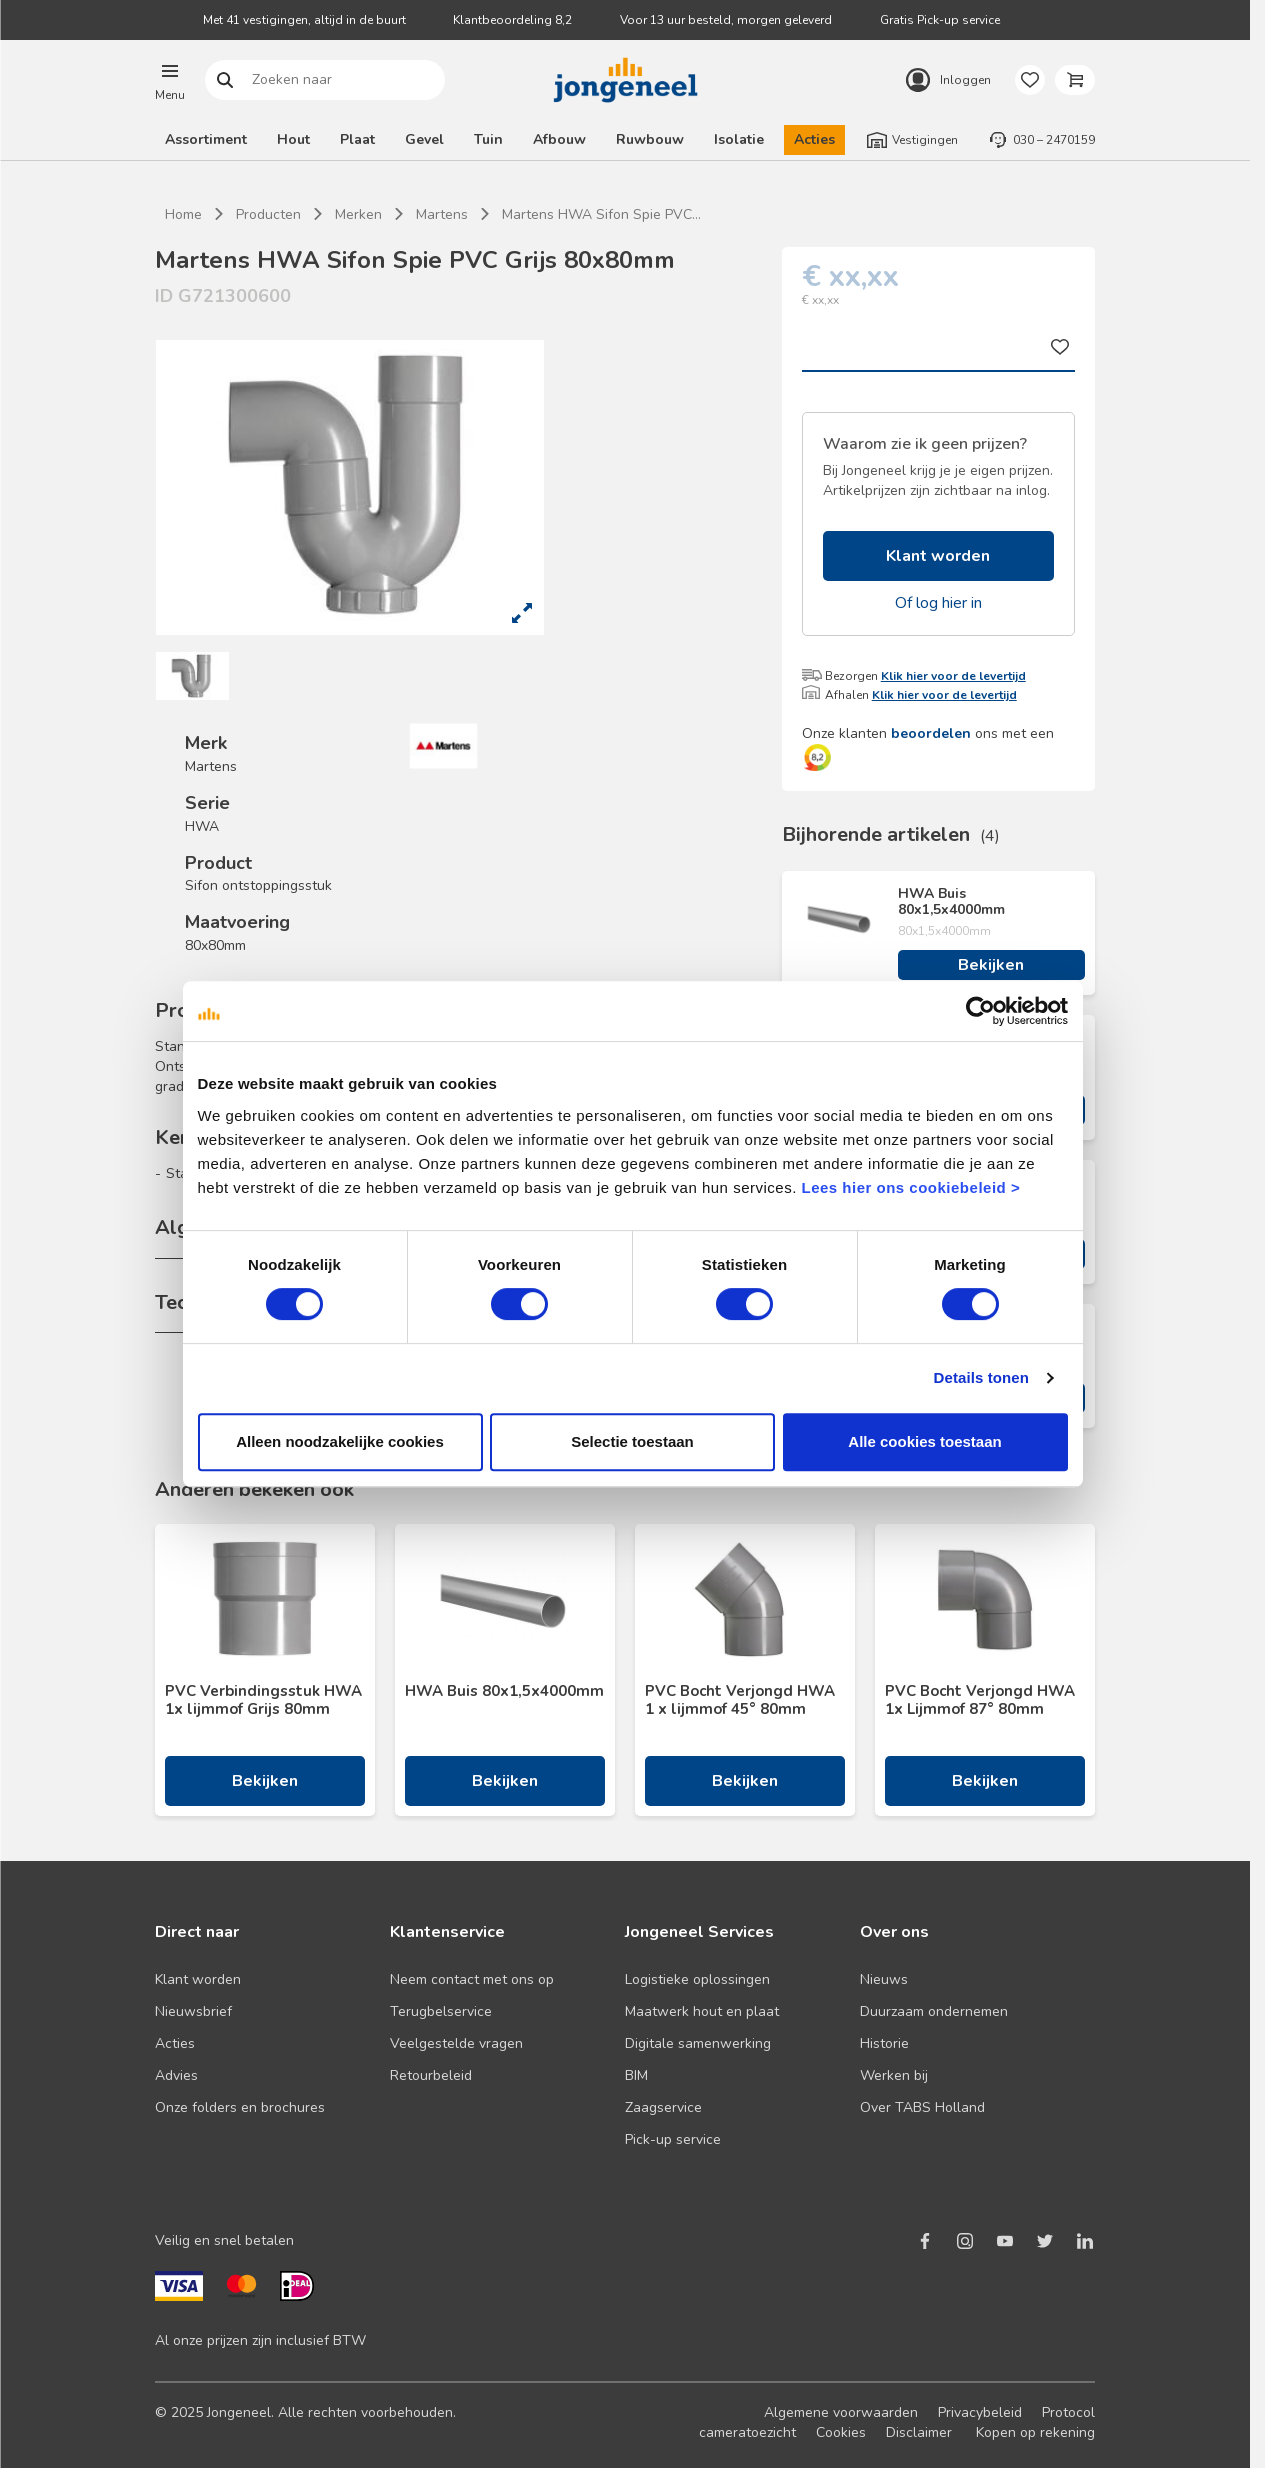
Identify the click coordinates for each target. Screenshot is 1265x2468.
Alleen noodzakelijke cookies (336, 1483)
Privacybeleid (980, 2412)
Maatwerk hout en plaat (702, 2011)
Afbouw (559, 139)
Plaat (357, 139)
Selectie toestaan (632, 1483)
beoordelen (931, 733)
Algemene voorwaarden (841, 2412)
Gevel (424, 139)
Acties (814, 139)
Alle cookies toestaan (929, 1483)
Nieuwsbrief (193, 2011)
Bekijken (991, 965)
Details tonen (987, 1419)
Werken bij (894, 2075)
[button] (170, 80)
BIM (636, 2075)
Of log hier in (938, 603)
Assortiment (206, 139)
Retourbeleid (431, 2075)
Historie (884, 2043)
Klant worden (938, 556)
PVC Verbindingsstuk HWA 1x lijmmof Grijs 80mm (263, 1700)
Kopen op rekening (1035, 2432)
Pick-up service (673, 2139)
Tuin (488, 139)
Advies (176, 2075)
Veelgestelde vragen (456, 2043)
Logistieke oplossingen (697, 1979)
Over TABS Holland (922, 2107)
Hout (293, 139)
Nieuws (884, 1979)
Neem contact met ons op (472, 1979)
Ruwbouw (650, 139)
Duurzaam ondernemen (934, 2011)
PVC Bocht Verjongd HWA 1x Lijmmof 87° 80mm (980, 1700)
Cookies (841, 2432)
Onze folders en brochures (240, 2107)
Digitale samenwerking (698, 2043)
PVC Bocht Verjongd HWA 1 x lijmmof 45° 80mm (740, 1700)
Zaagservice (663, 2107)
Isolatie (739, 139)
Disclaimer (919, 2432)
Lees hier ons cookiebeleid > (868, 1229)
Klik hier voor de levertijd (953, 676)
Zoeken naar (225, 80)
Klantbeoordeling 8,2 (512, 20)
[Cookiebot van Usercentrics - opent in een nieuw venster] (986, 1053)
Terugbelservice (441, 2011)
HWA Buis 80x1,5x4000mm (951, 902)
